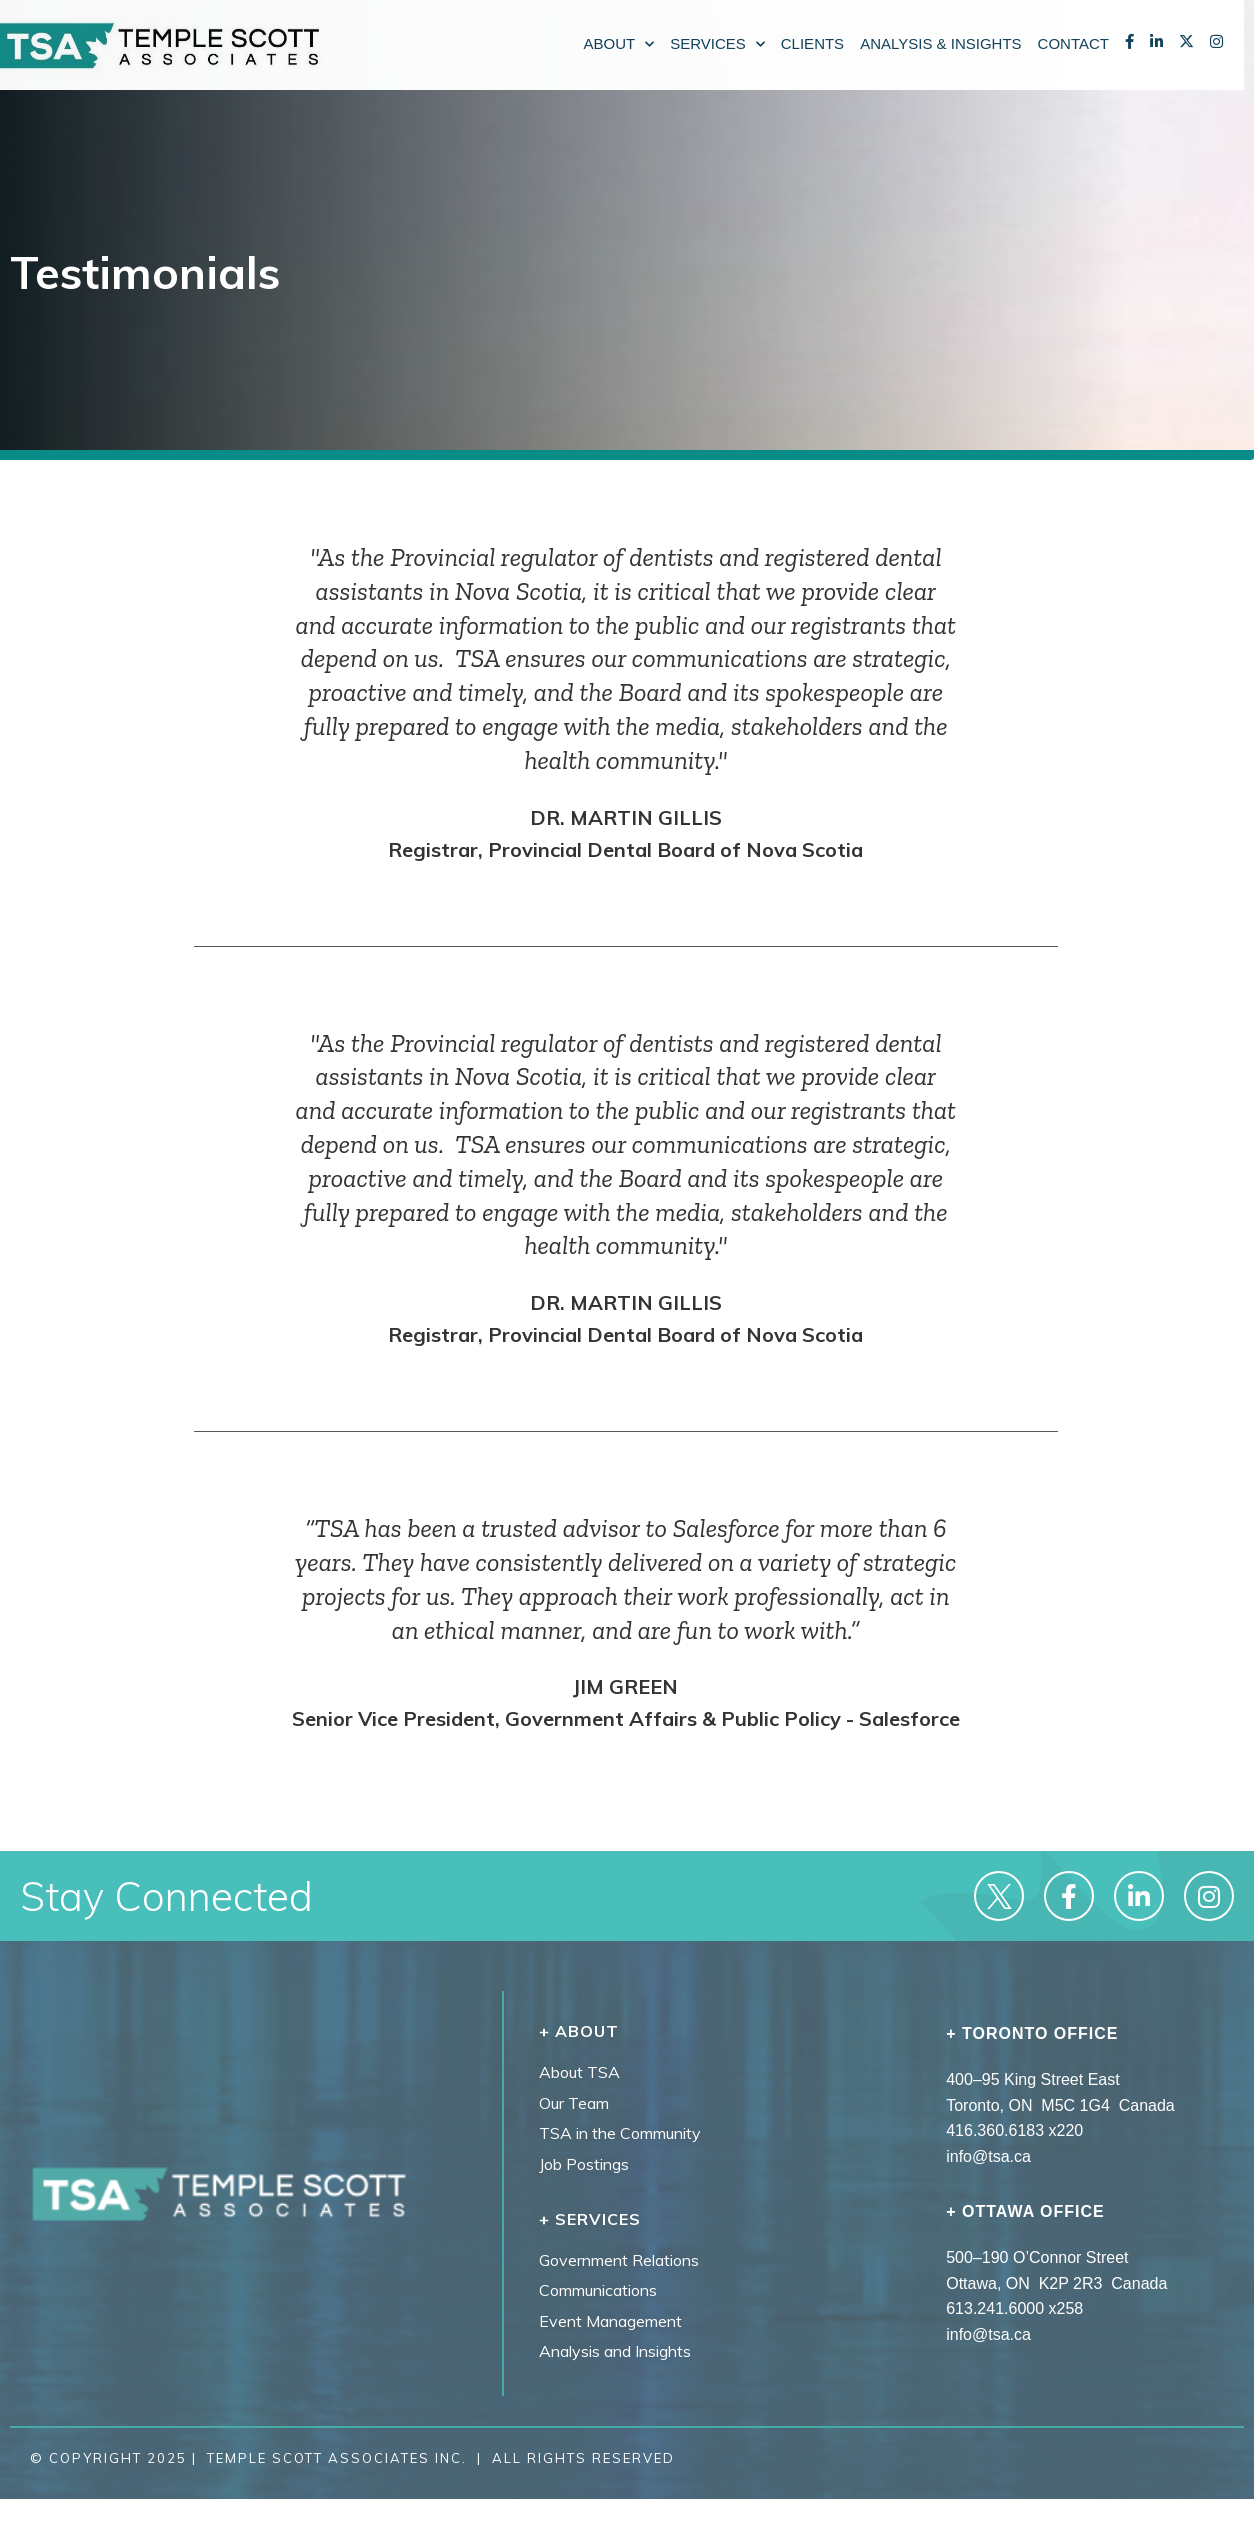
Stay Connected (166, 1896)
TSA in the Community (620, 2133)
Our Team (574, 2103)
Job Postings (584, 2164)
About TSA (579, 2072)
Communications (598, 2290)
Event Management (610, 2321)
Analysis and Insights (615, 2351)
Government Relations (619, 2260)
